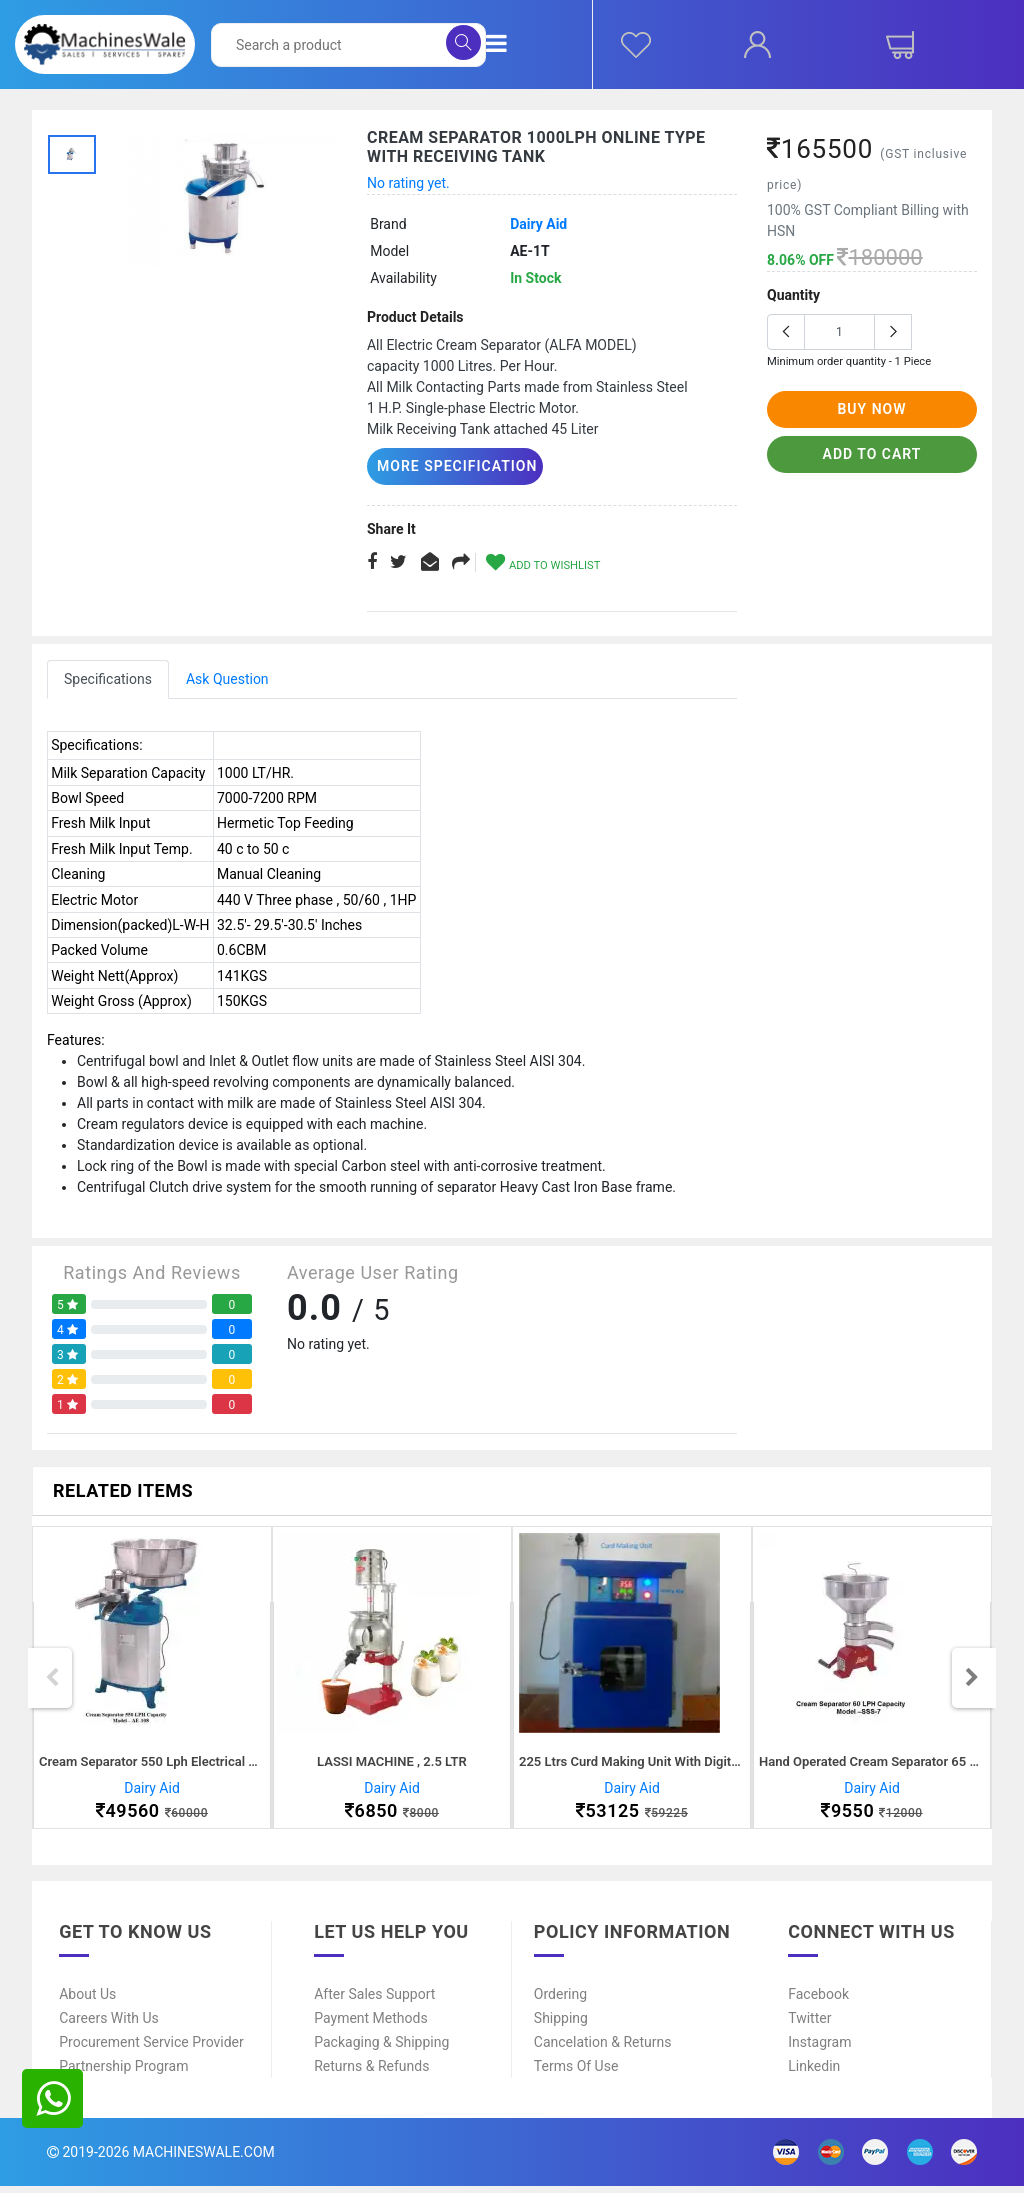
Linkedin (814, 2073)
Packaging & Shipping (381, 2049)
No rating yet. (408, 183)
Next (972, 1681)
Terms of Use (576, 2073)
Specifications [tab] (108, 678)
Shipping (561, 2025)
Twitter (809, 2025)
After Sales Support (374, 2001)
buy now (871, 409)
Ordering (560, 2001)
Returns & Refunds (371, 2073)
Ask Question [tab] (227, 678)
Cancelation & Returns (603, 2049)
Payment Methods (370, 2025)
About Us (87, 2001)
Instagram (819, 2049)
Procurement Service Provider (151, 2049)
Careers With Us (109, 2025)
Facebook (818, 2001)
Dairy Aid (538, 224)
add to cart (872, 454)
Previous (52, 1681)
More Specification (449, 466)
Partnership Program (123, 2073)
